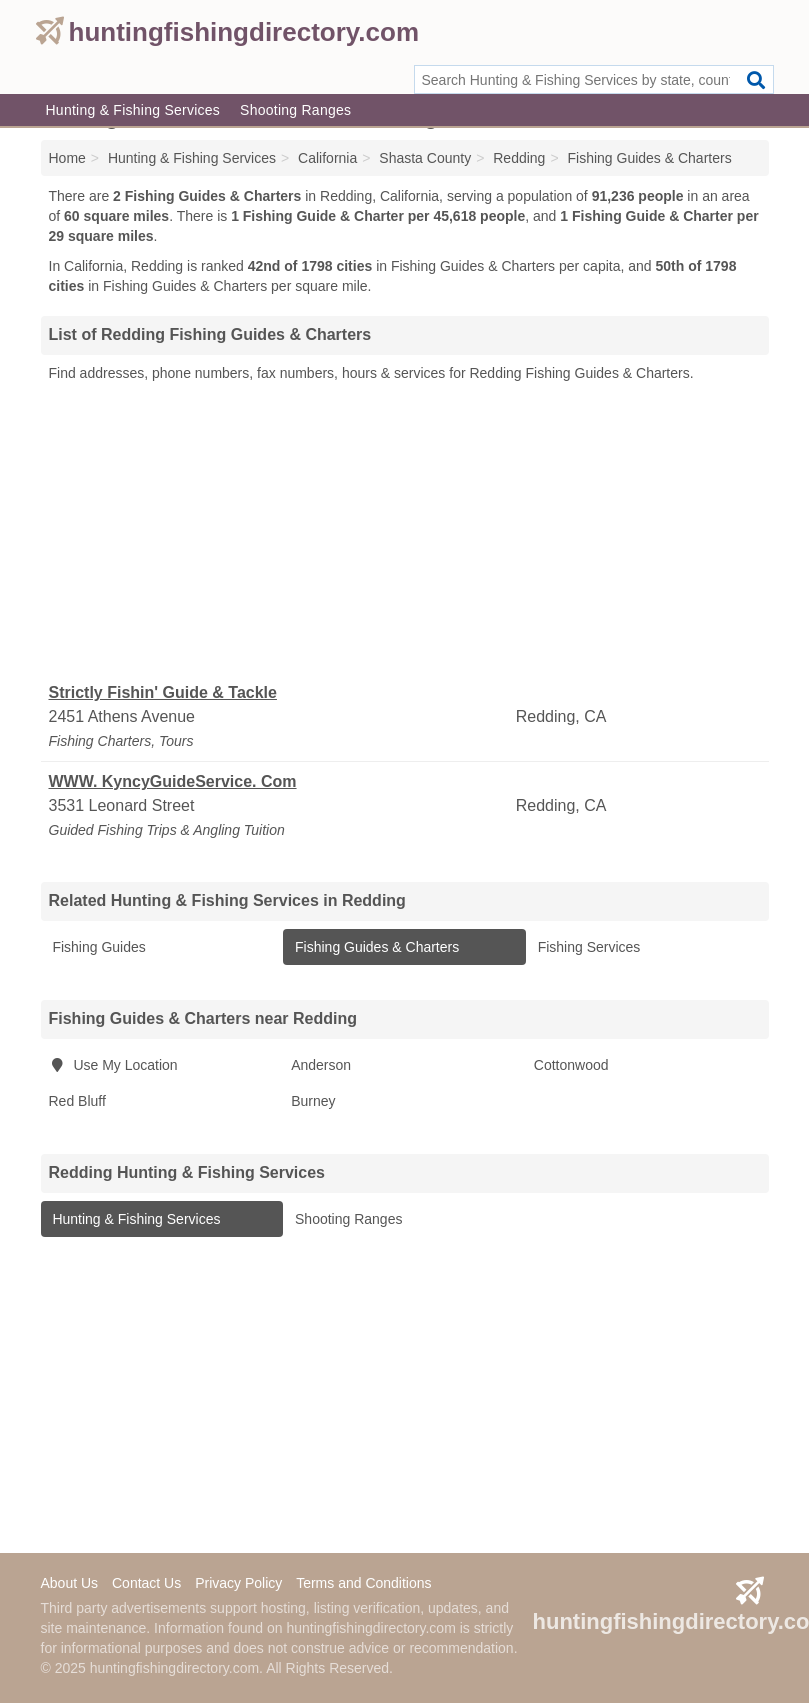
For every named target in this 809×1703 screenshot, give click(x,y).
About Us (70, 1583)
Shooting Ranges (295, 110)
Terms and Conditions (363, 1583)
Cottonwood (571, 1065)
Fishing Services (587, 947)
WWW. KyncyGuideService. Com (173, 781)
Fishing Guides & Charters (375, 947)
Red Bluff (77, 1101)
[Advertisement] (405, 533)
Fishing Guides (97, 947)
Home (67, 158)
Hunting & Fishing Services (133, 110)
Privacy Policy (238, 1583)
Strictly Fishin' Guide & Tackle (163, 692)
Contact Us (146, 1583)
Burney (313, 1101)
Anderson (321, 1065)
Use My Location (113, 1065)
